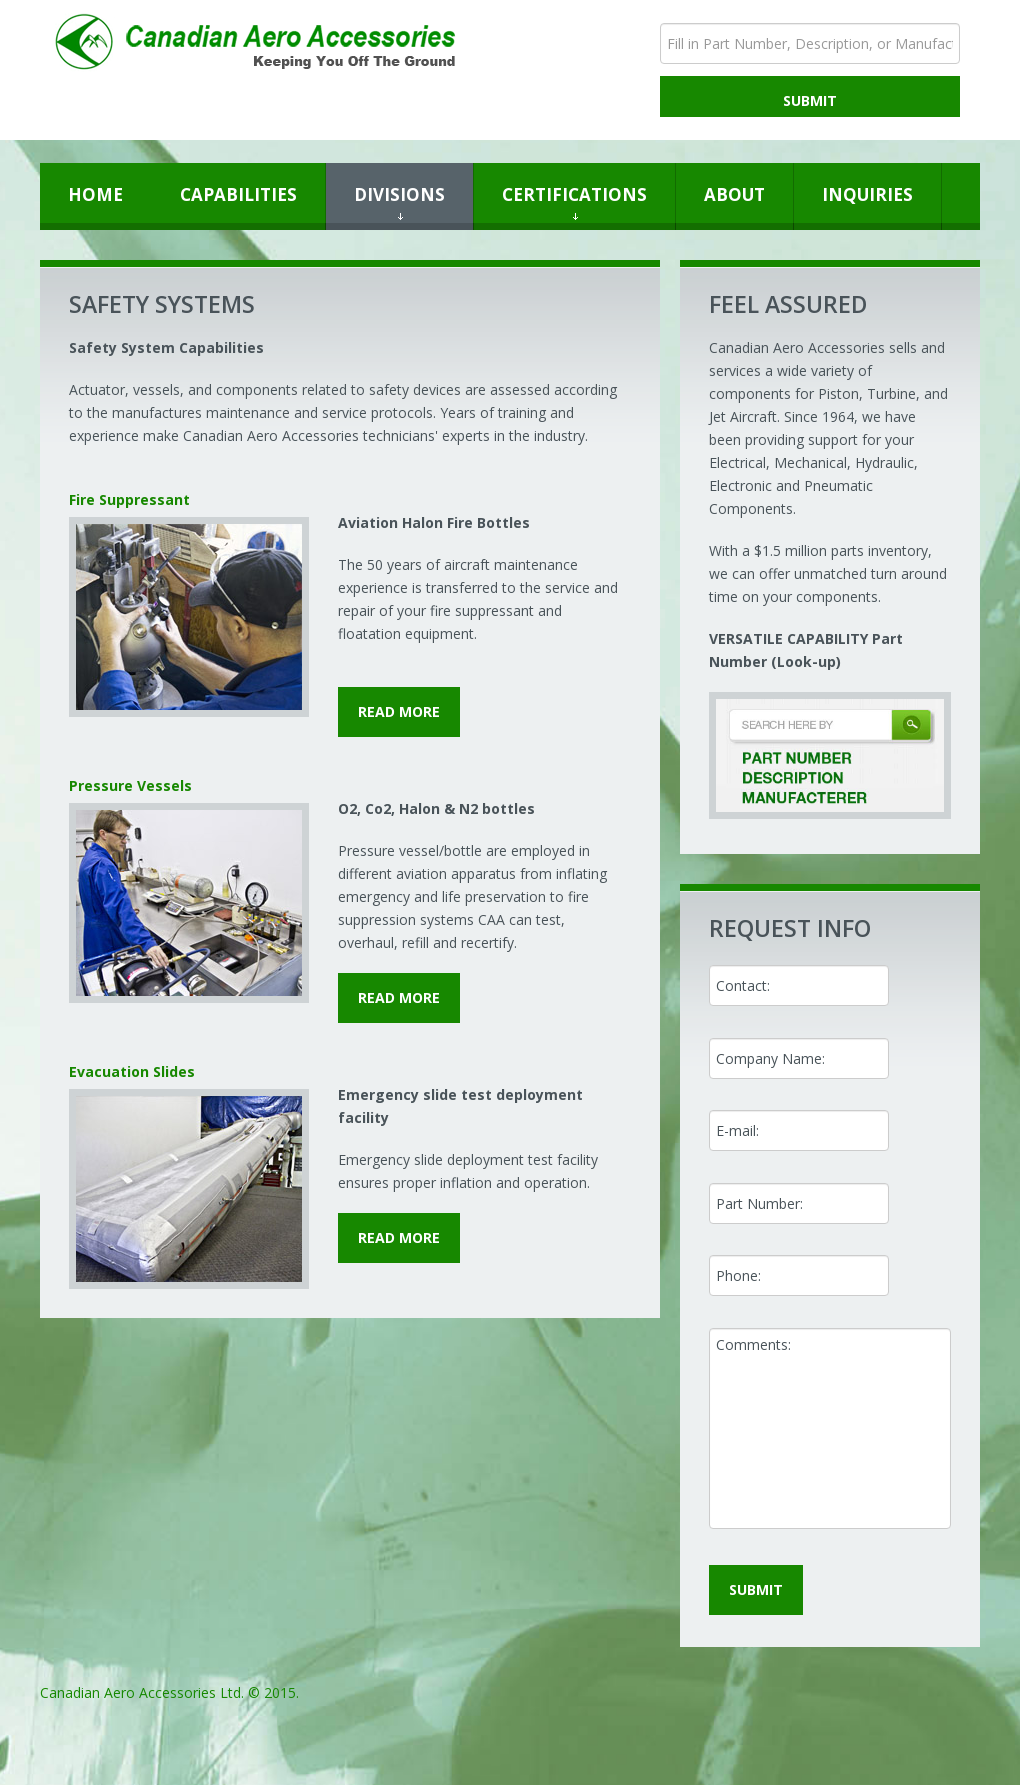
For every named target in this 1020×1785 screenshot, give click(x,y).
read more (399, 711)
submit (756, 1589)
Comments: (830, 1428)
